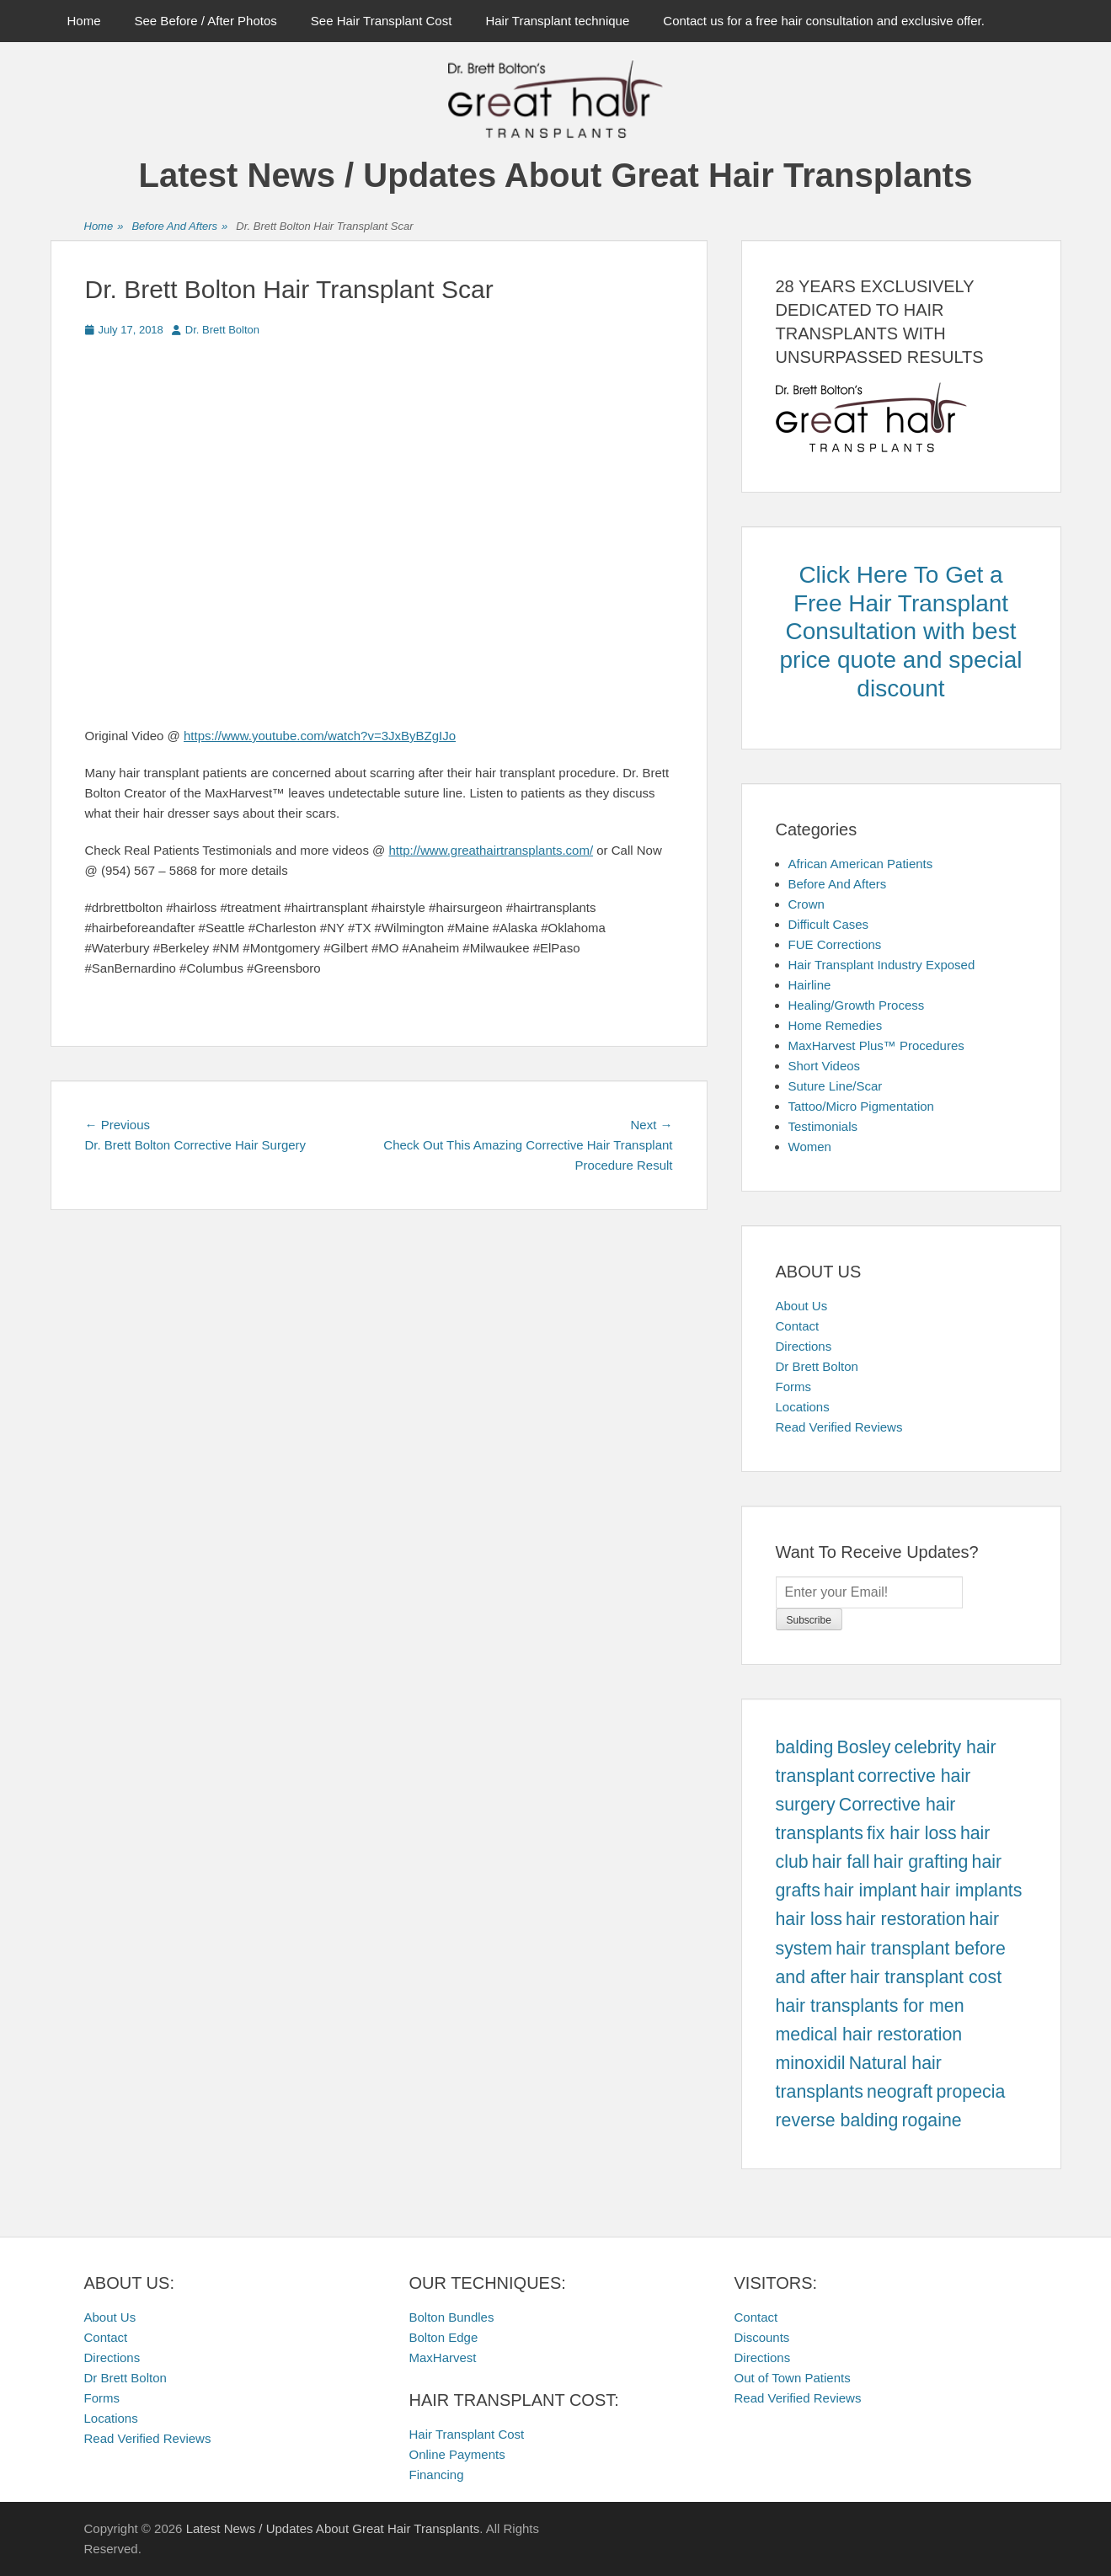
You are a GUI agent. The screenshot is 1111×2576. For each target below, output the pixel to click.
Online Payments (457, 2454)
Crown (806, 904)
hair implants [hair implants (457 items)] (971, 1890)
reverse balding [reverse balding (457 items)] (837, 2120)
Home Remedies (835, 1025)
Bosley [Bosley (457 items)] (863, 1747)
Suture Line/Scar (835, 1086)
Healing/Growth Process (856, 1005)
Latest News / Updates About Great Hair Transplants (556, 175)
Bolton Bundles (451, 2317)
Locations (803, 1407)
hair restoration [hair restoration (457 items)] (905, 1919)
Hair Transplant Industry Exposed (881, 964)
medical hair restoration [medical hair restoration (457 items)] (869, 2034)
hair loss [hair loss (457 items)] (809, 1919)
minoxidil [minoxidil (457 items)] (811, 2063)
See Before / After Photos (206, 20)
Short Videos (824, 1066)
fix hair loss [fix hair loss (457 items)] (912, 1833)
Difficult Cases (828, 924)
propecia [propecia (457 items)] (970, 2092)
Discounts (762, 2337)
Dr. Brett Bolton (222, 329)
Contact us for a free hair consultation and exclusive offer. (824, 20)
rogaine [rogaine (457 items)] (932, 2120)
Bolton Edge (443, 2337)
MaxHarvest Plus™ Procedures (876, 1045)
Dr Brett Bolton (817, 1366)
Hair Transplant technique (557, 20)
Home (84, 20)
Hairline (809, 985)
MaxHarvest (443, 2357)
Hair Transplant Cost (467, 2434)
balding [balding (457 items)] (805, 1747)
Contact (798, 1326)
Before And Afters (179, 227)
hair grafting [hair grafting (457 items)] (921, 1862)
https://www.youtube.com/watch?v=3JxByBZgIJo (320, 735)
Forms (794, 1386)
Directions (804, 1346)
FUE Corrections (835, 944)
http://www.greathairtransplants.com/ (490, 850)
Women (809, 1146)
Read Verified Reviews (839, 1427)
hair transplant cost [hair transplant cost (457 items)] (926, 1977)
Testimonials (823, 1126)
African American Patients (860, 863)
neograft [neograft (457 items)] (899, 2092)
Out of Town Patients (792, 2378)
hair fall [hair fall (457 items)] (841, 1862)
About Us (802, 1306)
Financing (436, 2474)
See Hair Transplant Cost (381, 20)
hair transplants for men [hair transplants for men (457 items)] (870, 2006)
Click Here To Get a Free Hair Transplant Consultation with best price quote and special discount (901, 631)
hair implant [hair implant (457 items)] (870, 1890)
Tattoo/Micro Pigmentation (861, 1106)
